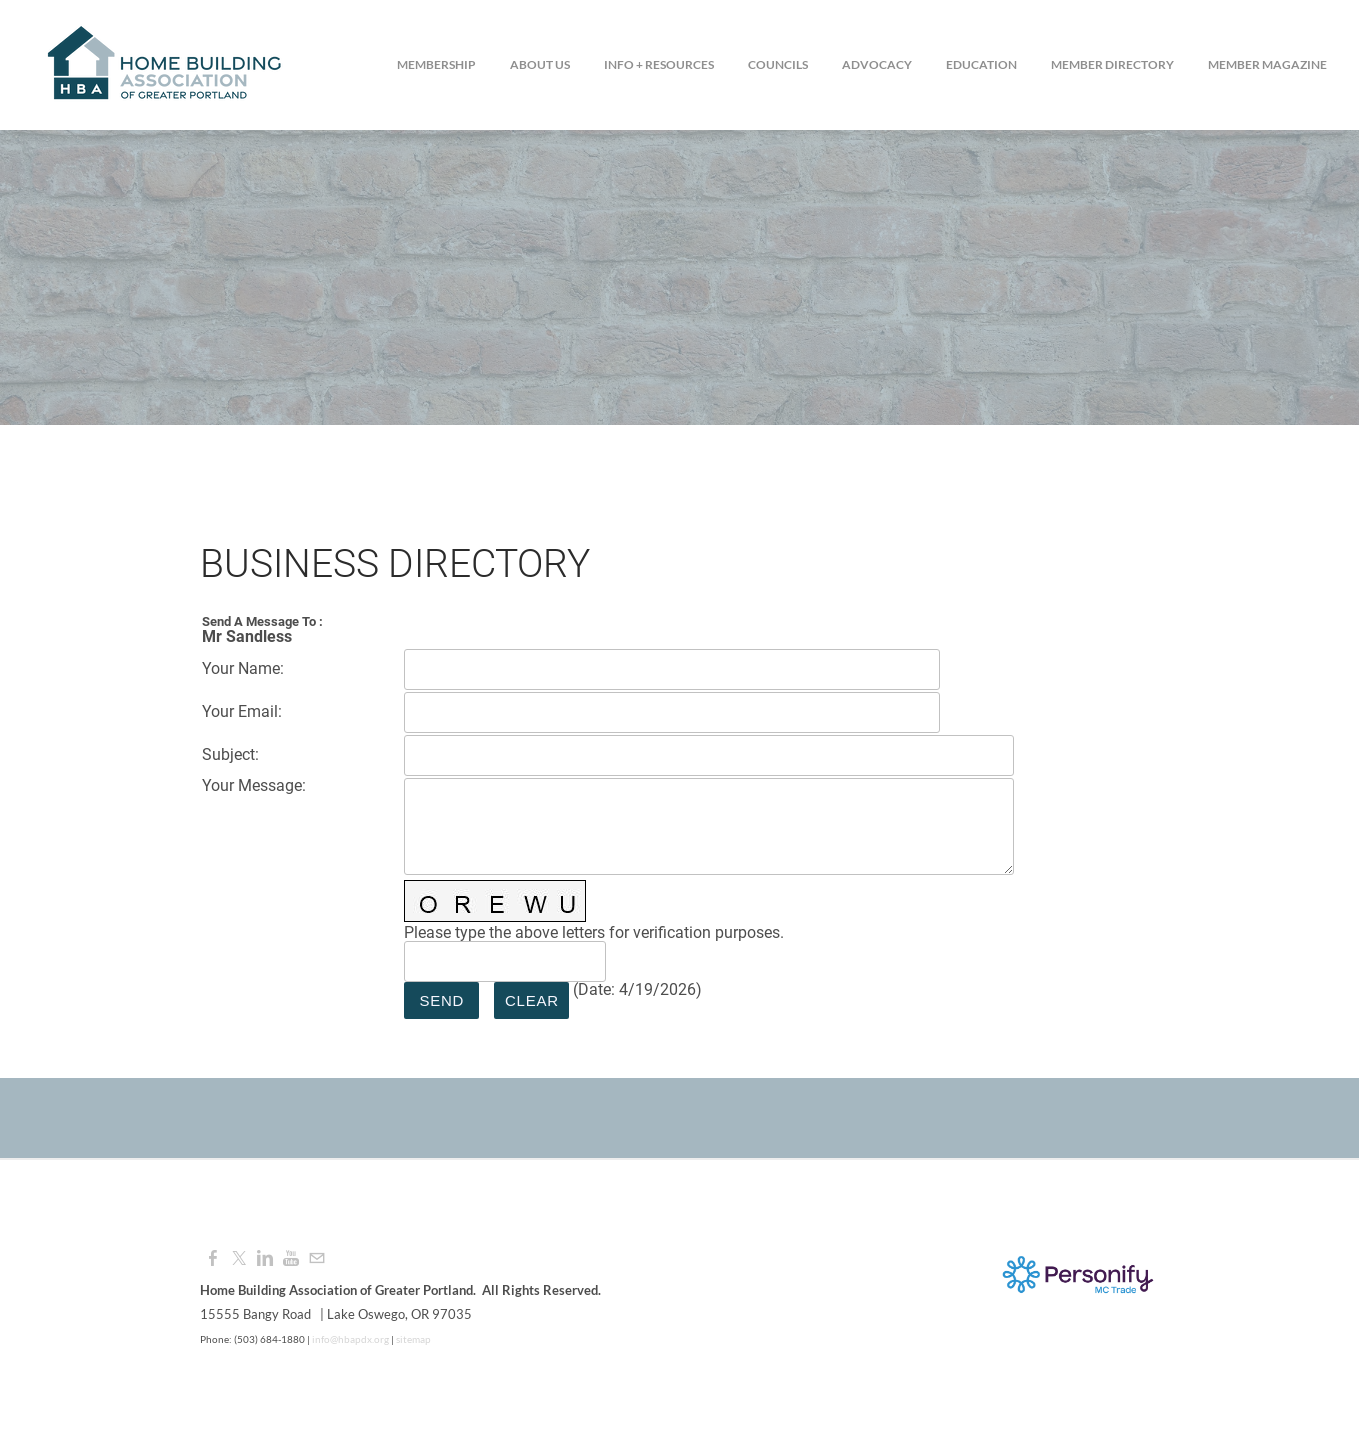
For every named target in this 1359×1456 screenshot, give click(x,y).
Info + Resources (659, 64)
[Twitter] (239, 1258)
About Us (540, 64)
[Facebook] (213, 1258)
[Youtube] (291, 1258)
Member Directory (1112, 64)
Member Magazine (1267, 64)
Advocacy (877, 64)
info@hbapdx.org (349, 1339)
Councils (778, 64)
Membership (436, 64)
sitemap (413, 1339)
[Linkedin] (265, 1258)
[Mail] (317, 1258)
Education (981, 64)
